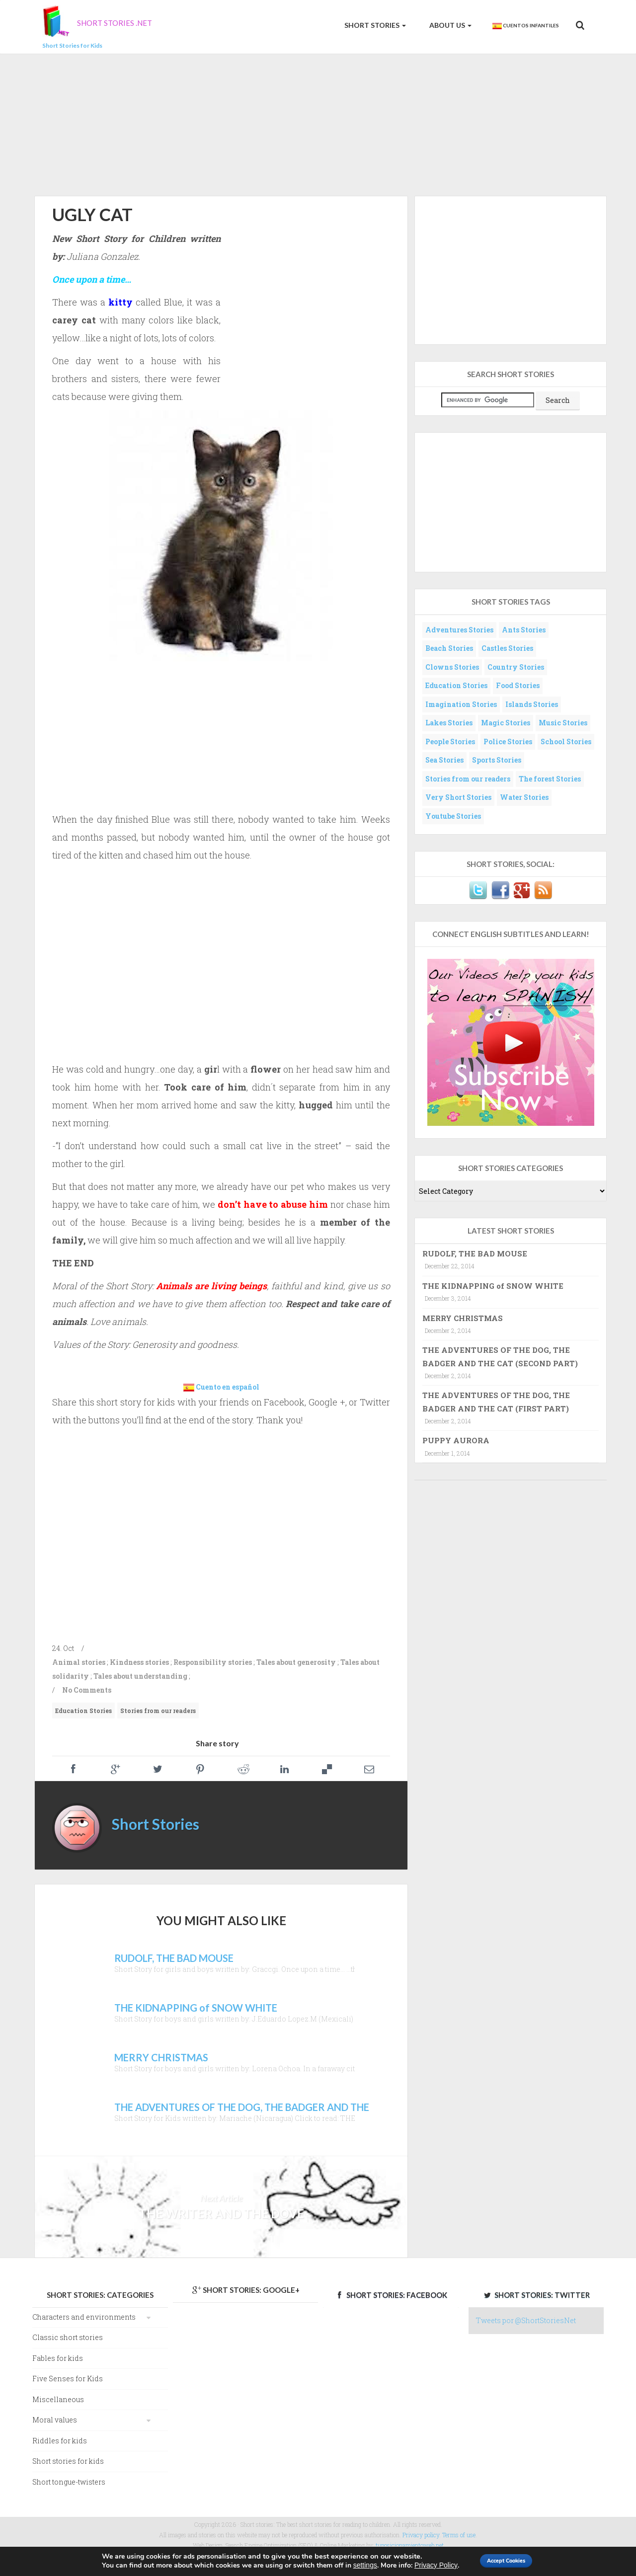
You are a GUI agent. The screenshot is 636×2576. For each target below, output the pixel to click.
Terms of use (459, 2535)
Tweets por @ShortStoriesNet (526, 2320)
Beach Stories (449, 648)
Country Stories (515, 667)
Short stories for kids (68, 2461)
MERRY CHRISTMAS (462, 1318)
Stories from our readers (158, 1711)
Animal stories (78, 1662)
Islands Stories (531, 704)
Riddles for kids (59, 2440)
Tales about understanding (140, 1676)
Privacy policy (420, 2535)
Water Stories (524, 797)
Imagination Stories (461, 704)
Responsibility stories (212, 1662)
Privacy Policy (422, 2565)
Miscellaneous (58, 2399)
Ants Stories (524, 629)
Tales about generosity (296, 1662)
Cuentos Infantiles (525, 25)
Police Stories (507, 741)
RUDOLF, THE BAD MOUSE (474, 1253)
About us (450, 25)
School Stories (566, 741)
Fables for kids (57, 2358)
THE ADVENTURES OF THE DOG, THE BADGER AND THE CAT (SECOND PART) (500, 1356)
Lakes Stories (449, 722)
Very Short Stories (458, 797)
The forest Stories (550, 778)
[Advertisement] (318, 123)
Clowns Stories (452, 667)
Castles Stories (507, 648)
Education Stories (83, 1711)
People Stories (450, 741)
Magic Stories (505, 722)
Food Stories (518, 685)
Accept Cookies (507, 2560)
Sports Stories (496, 760)
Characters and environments (84, 2317)
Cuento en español (227, 1387)
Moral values (54, 2419)
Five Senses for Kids (67, 2378)
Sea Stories (444, 760)
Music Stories (563, 722)
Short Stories (374, 25)
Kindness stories (139, 1662)
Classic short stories (67, 2337)
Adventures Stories (459, 629)
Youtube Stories (453, 816)
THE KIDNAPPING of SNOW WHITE (492, 1286)
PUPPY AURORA (455, 1440)
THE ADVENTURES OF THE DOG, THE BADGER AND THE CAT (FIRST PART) (496, 1401)
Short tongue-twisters (68, 2482)
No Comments (86, 1690)
